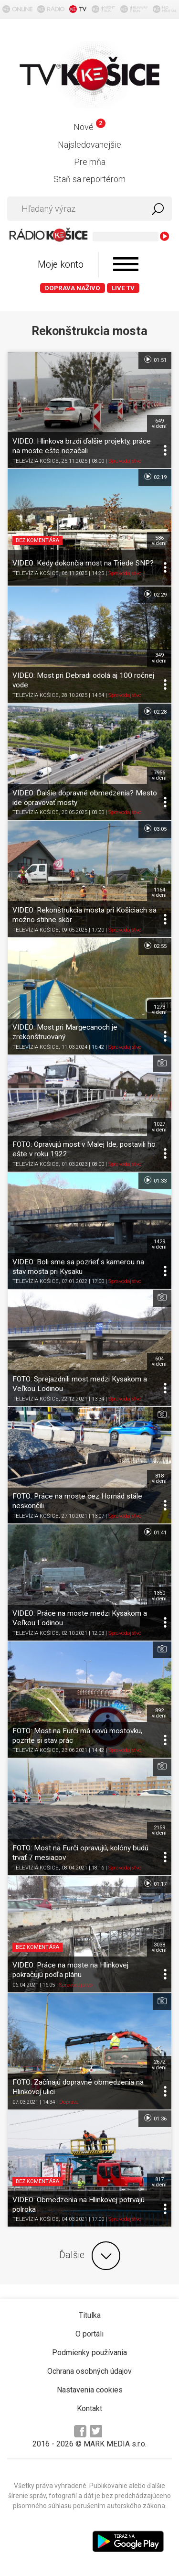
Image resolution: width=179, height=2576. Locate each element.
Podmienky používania (89, 2352)
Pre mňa (89, 162)
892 (159, 1713)
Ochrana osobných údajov (89, 2371)
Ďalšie (89, 2255)
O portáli (89, 2333)
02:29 (155, 594)
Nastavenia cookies (90, 2389)
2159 (159, 1830)
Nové (89, 127)
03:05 (155, 828)
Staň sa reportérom (89, 179)
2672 (159, 2064)
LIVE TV (123, 288)
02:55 (155, 945)
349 (159, 657)
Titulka (90, 2315)
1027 (159, 1126)
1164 (159, 892)
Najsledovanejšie (89, 145)
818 (159, 1478)
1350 (159, 1595)
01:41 (155, 1532)
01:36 (155, 2118)
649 (159, 423)
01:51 (155, 359)
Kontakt (89, 2408)
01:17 (155, 1883)
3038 (159, 1947)
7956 (159, 775)
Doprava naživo (72, 288)
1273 (159, 1009)
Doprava (69, 2102)
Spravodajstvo (124, 461)
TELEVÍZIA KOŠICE (35, 461)
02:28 (155, 711)
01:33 (155, 1180)
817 (159, 2182)
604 (159, 1361)
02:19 (155, 476)
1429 (159, 1244)
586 (159, 540)
